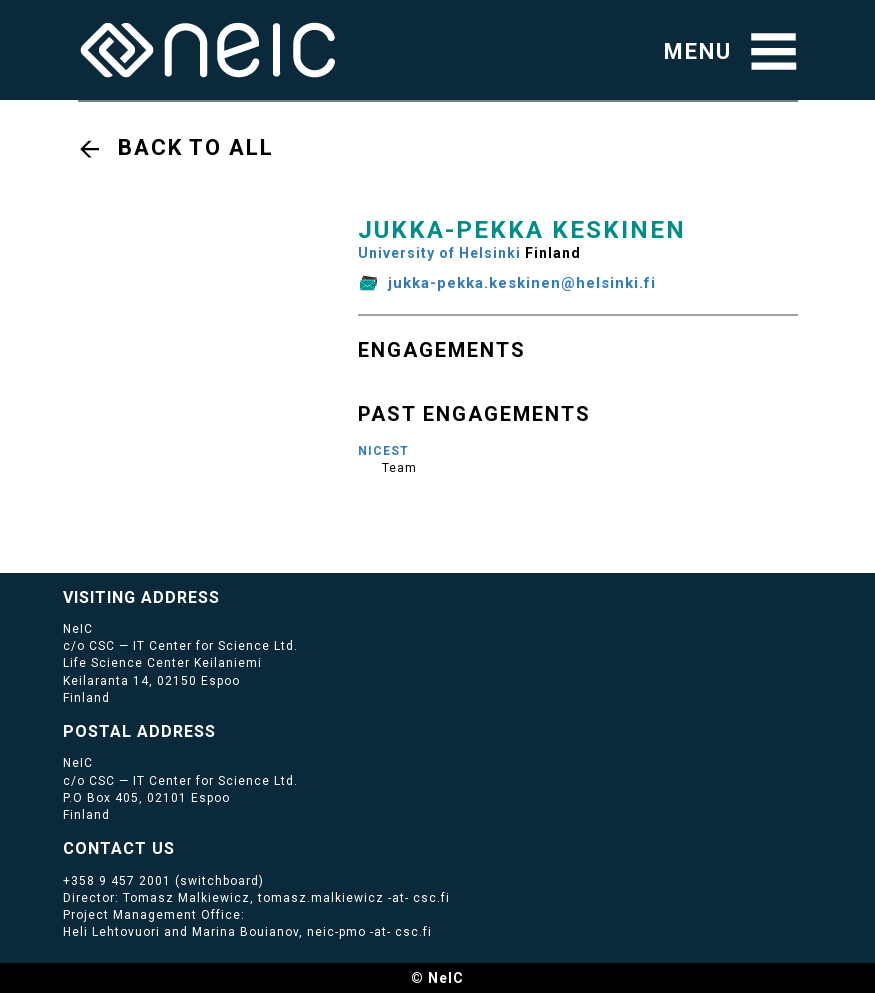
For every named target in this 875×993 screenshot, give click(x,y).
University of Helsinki (439, 253)
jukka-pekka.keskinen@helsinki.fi (522, 283)
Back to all (196, 147)
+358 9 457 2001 (117, 881)
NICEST (383, 451)
